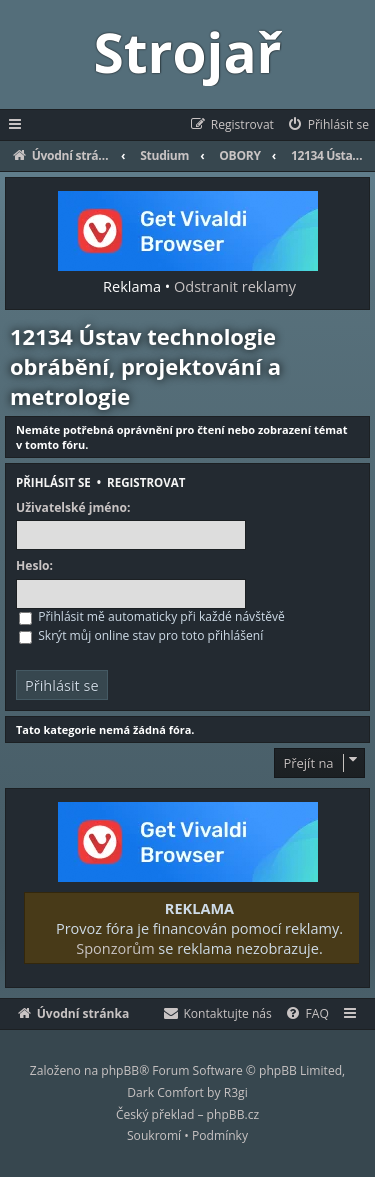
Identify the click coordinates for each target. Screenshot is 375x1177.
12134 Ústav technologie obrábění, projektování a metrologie (145, 366)
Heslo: (34, 566)
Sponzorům (115, 948)
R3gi (236, 1092)
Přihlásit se (53, 482)
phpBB (120, 1070)
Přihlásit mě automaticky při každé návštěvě (152, 616)
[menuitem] (327, 125)
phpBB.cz (233, 1114)
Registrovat (146, 482)
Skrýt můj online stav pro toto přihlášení (141, 635)
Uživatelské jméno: (73, 508)
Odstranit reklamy (235, 286)
